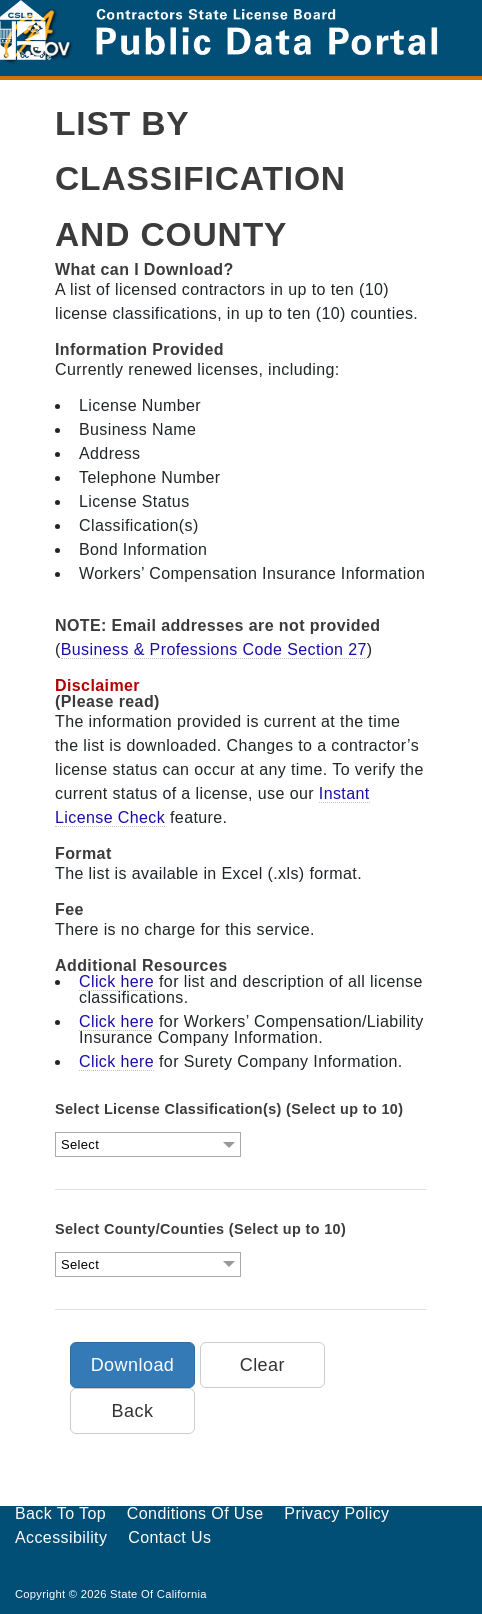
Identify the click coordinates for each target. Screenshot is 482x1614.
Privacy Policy (336, 1513)
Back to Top (60, 1513)
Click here (116, 981)
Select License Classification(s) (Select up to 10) (229, 1109)
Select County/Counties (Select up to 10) (200, 1229)
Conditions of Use (195, 1513)
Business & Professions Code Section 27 (214, 649)
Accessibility (61, 1537)
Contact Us (169, 1537)
